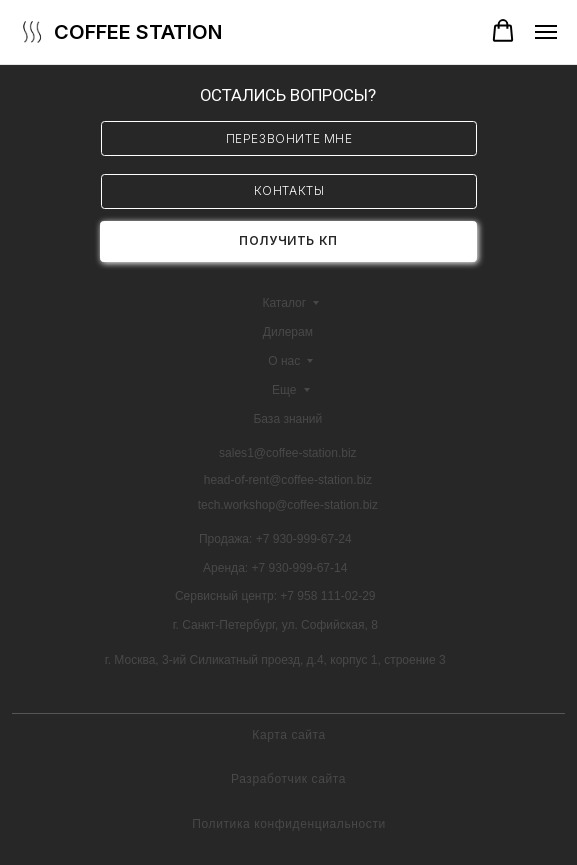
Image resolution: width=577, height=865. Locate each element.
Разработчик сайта (288, 779)
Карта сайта (289, 735)
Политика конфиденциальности (289, 824)
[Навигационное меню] (546, 32)
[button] (503, 31)
